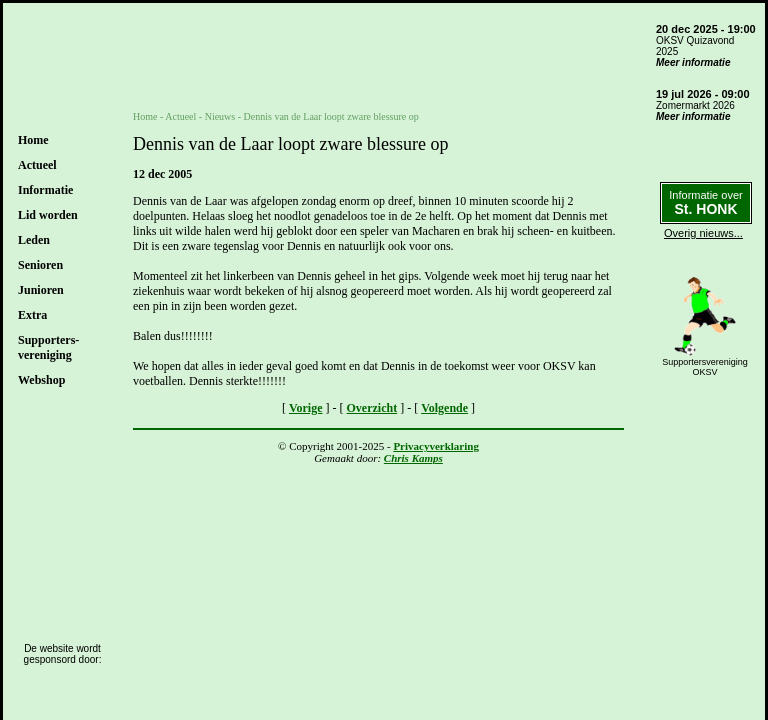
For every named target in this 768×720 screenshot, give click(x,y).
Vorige (306, 408)
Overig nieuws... (703, 233)
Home (33, 140)
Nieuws (220, 116)
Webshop (41, 380)
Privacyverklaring (436, 446)
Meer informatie (693, 62)
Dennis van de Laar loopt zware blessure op (331, 116)
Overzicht (372, 408)
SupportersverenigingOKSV (705, 367)
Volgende (444, 408)
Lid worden (48, 215)
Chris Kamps (413, 458)
